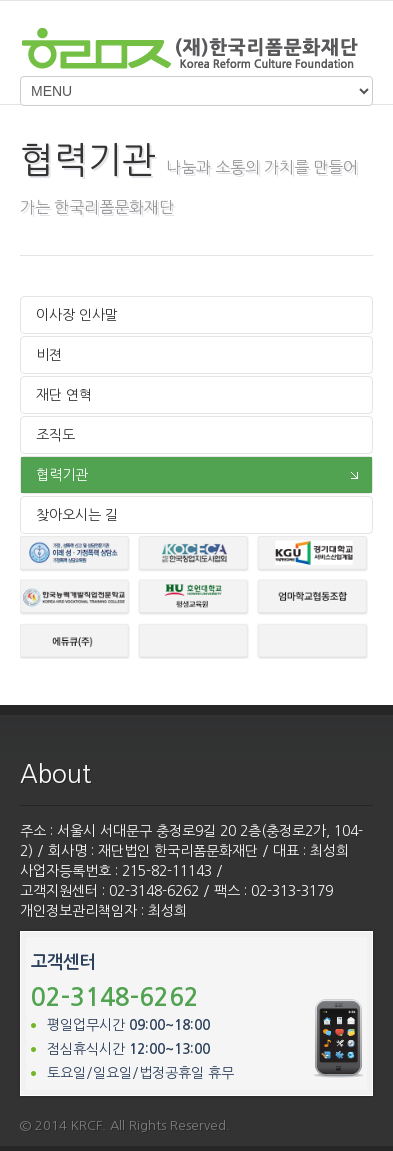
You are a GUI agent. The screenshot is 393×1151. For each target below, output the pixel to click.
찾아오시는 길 (77, 515)
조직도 (55, 435)
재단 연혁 (64, 395)
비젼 (49, 355)
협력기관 (62, 475)
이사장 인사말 (77, 315)
